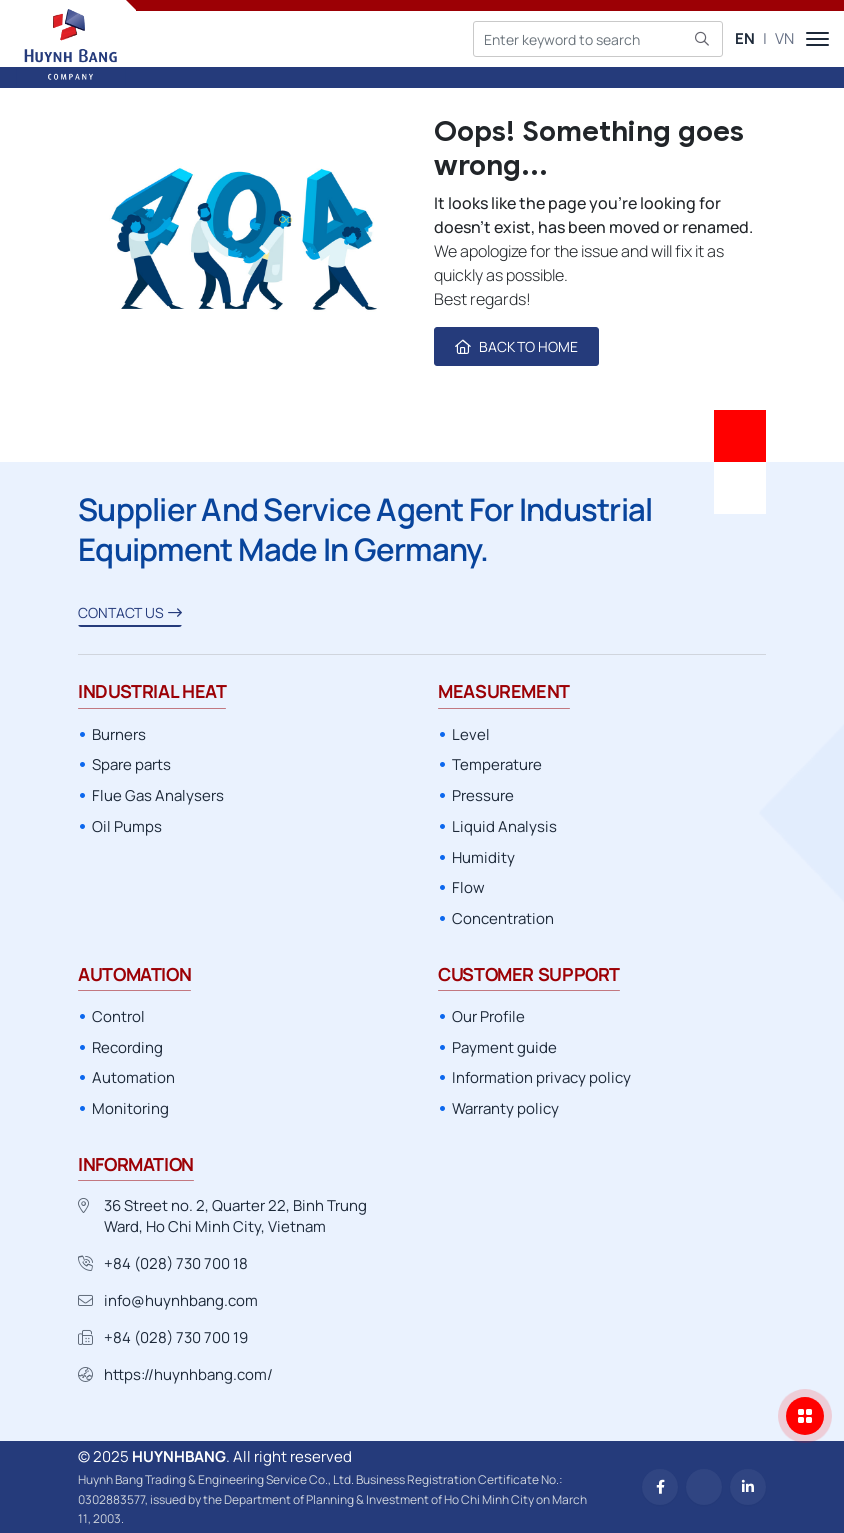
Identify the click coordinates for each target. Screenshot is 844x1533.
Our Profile (488, 1016)
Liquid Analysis (504, 826)
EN (745, 38)
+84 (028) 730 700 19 (176, 1337)
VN (784, 38)
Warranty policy (505, 1108)
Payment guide (504, 1047)
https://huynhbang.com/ (188, 1374)
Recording (127, 1047)
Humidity (483, 857)
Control (118, 1016)
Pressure (483, 795)
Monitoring (130, 1108)
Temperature (497, 764)
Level (471, 734)
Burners (119, 734)
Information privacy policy (541, 1077)
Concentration (503, 918)
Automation (133, 1077)
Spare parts (131, 764)
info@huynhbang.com (181, 1300)
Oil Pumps (127, 826)
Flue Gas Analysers (158, 795)
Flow (468, 887)
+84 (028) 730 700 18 (176, 1263)
